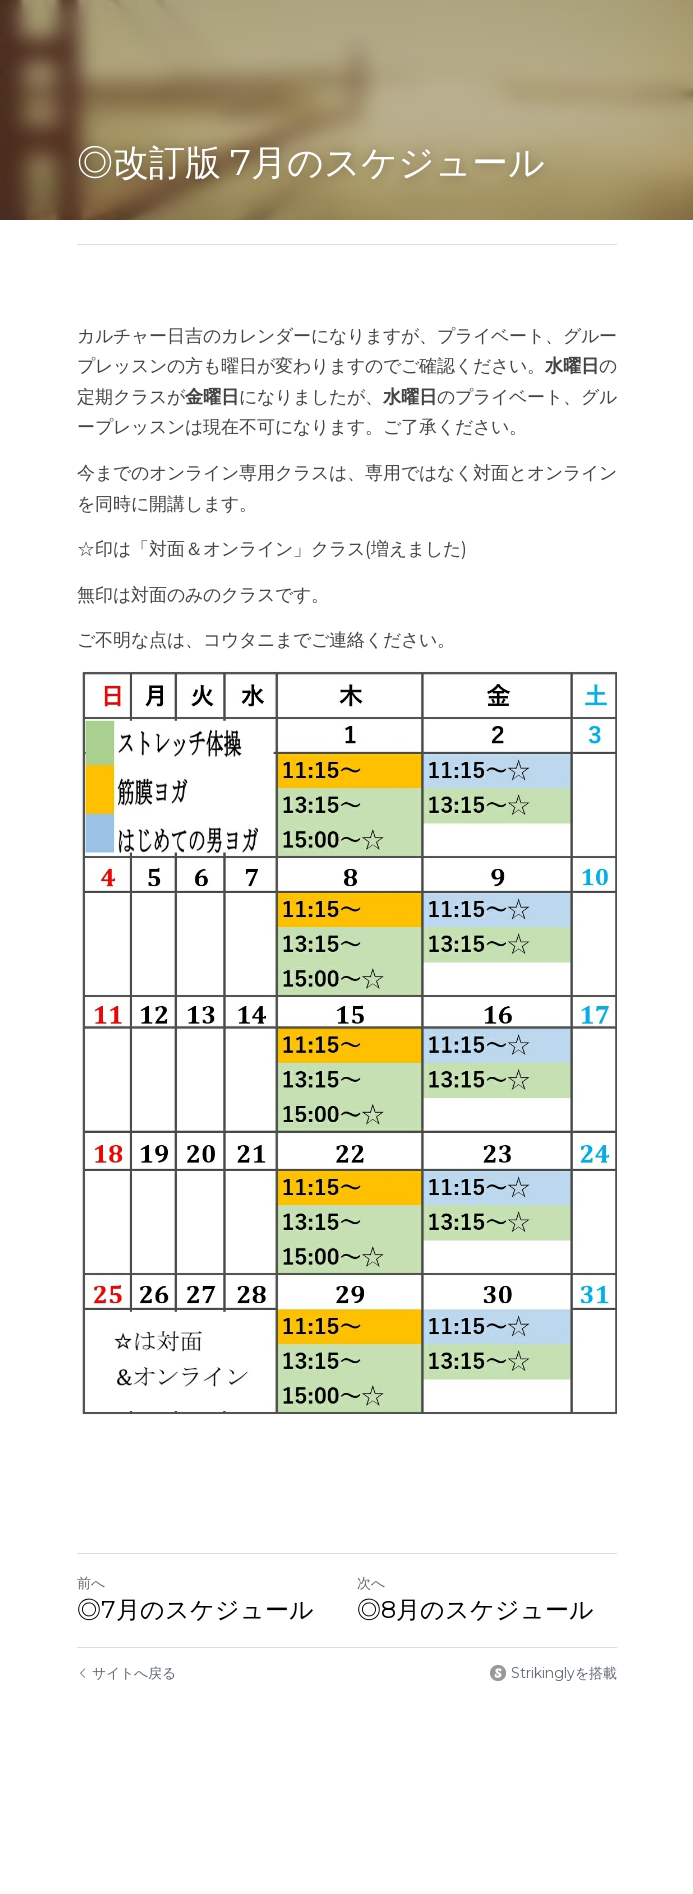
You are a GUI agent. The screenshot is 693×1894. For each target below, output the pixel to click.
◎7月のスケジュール (195, 1609)
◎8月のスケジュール (475, 1609)
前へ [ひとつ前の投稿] (91, 1583)
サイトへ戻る (126, 1673)
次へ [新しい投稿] (371, 1583)
